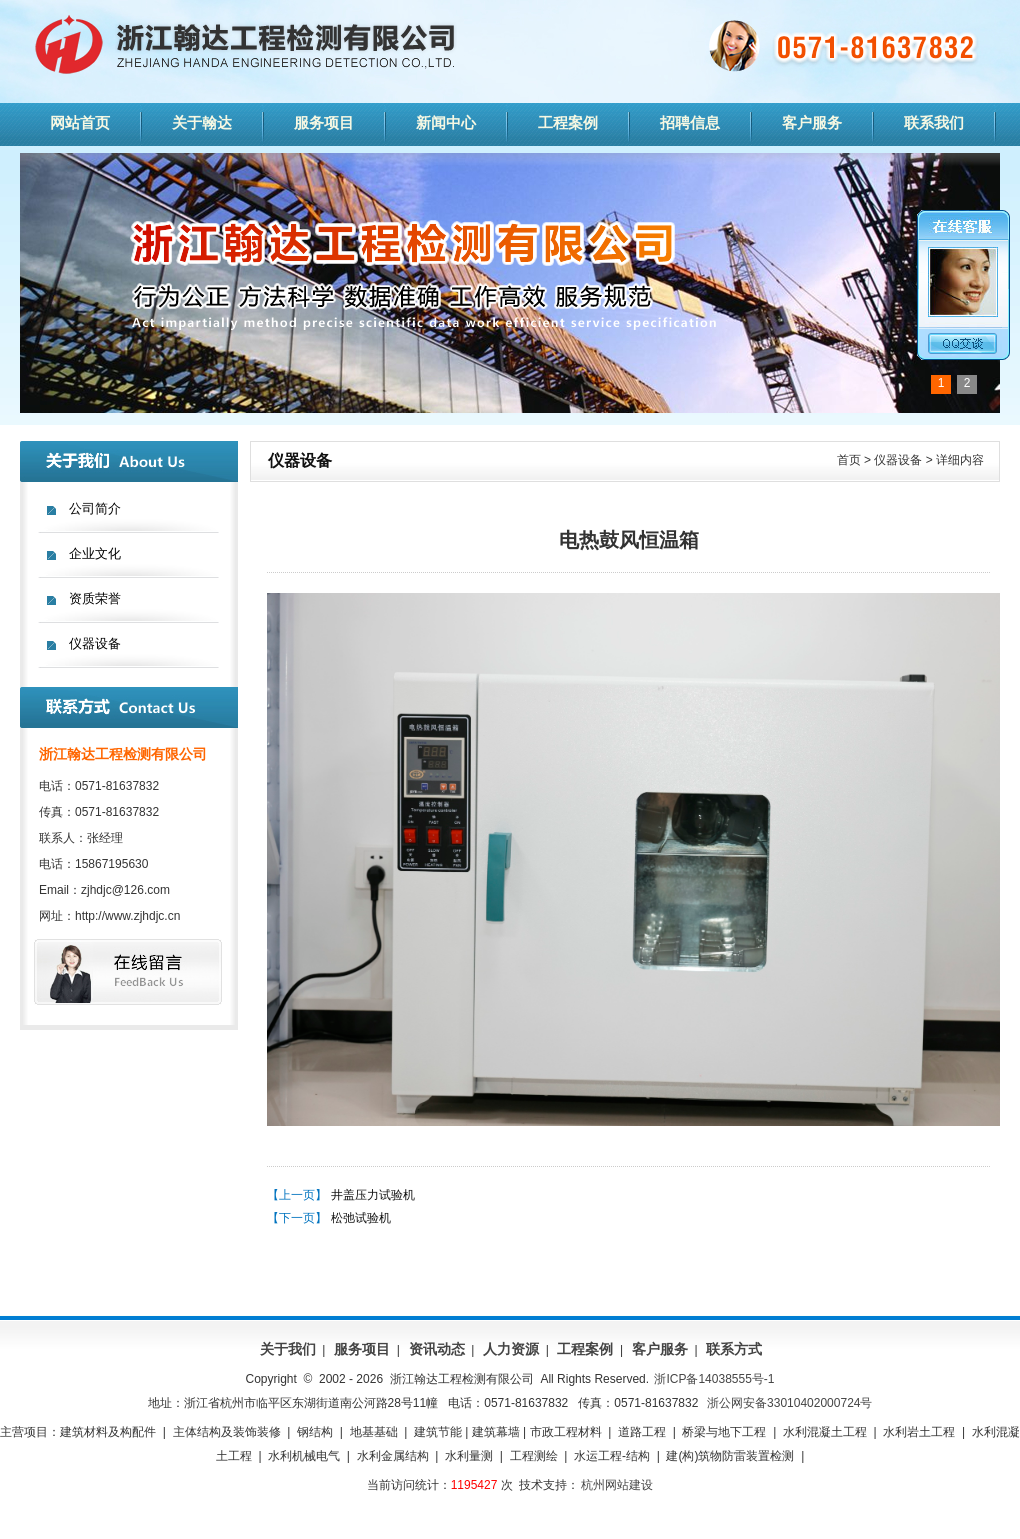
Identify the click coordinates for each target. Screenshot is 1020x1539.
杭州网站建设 (617, 1485)
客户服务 (812, 122)
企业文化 (95, 553)
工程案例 (568, 122)
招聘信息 (690, 122)
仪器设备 (95, 643)
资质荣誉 (95, 598)
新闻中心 (446, 122)
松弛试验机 (361, 1218)
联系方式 (734, 1349)
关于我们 (288, 1349)
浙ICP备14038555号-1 (714, 1379)
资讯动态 (437, 1349)
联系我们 (934, 122)
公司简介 (95, 508)
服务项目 (324, 122)
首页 (849, 460)
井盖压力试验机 (373, 1195)
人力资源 (511, 1349)
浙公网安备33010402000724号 (789, 1403)
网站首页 (80, 122)
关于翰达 (202, 122)
